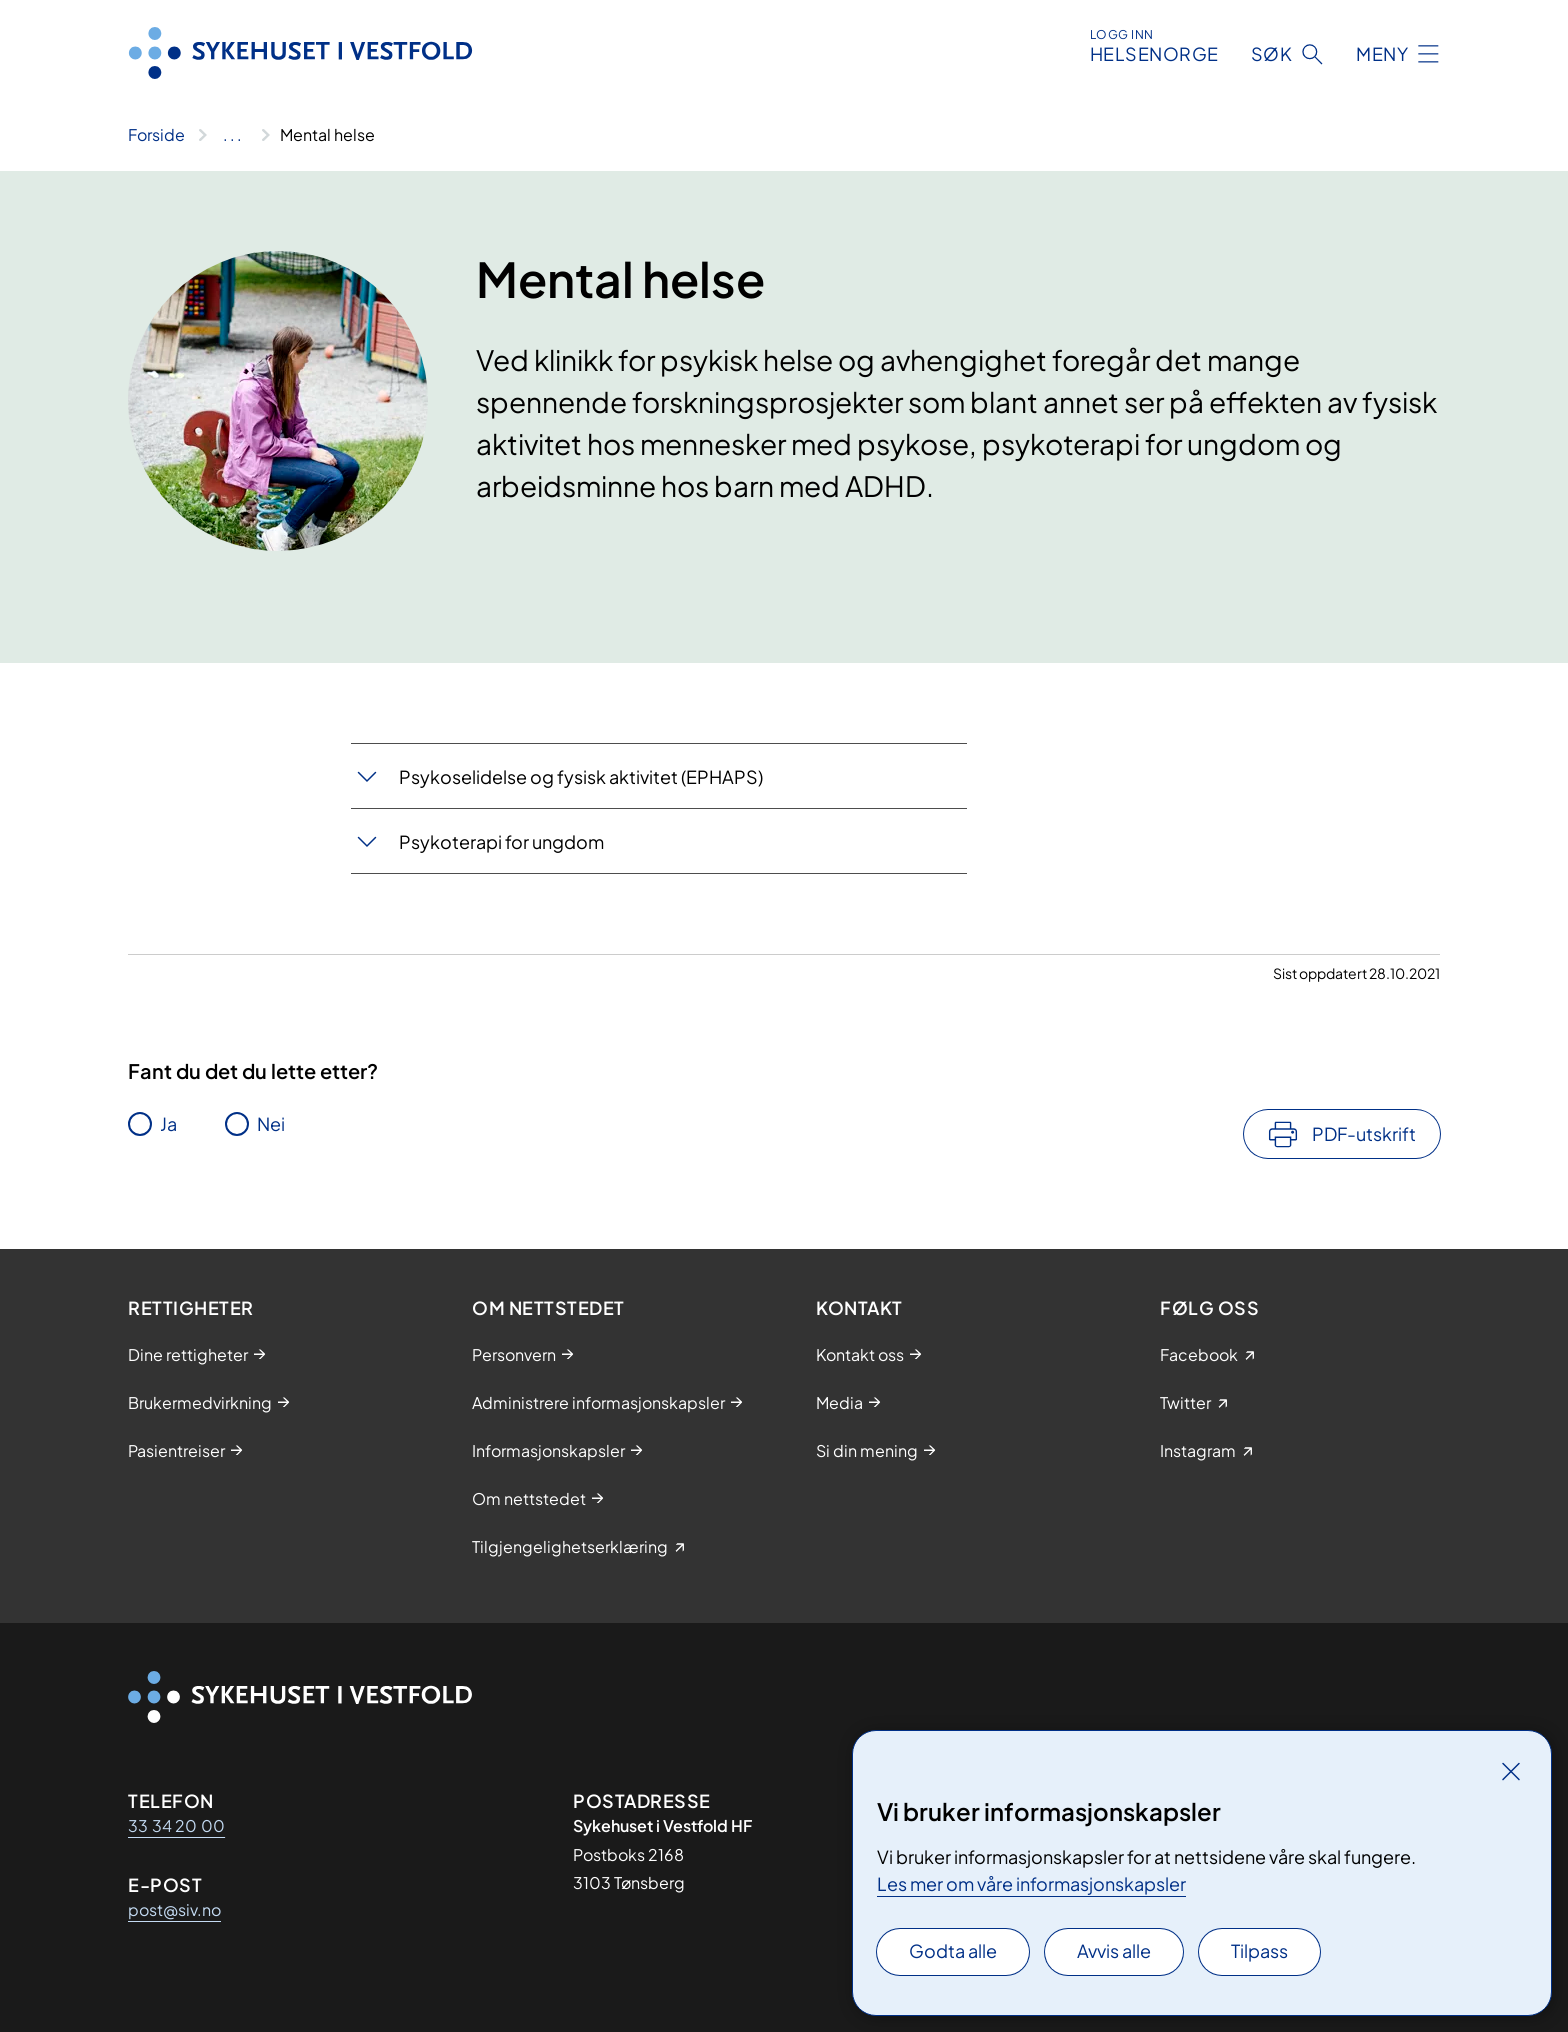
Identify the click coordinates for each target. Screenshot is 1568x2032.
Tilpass (1259, 1950)
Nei (271, 1123)
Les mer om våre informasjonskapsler (1031, 1883)
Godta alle (953, 1950)
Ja (168, 1123)
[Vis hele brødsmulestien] (232, 135)
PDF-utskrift (1364, 1133)
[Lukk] (1511, 1771)
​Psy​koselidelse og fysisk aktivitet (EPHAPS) (581, 776)
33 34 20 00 (176, 1825)
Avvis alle (1114, 1950)
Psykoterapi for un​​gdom (501, 841)
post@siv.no (174, 1909)
